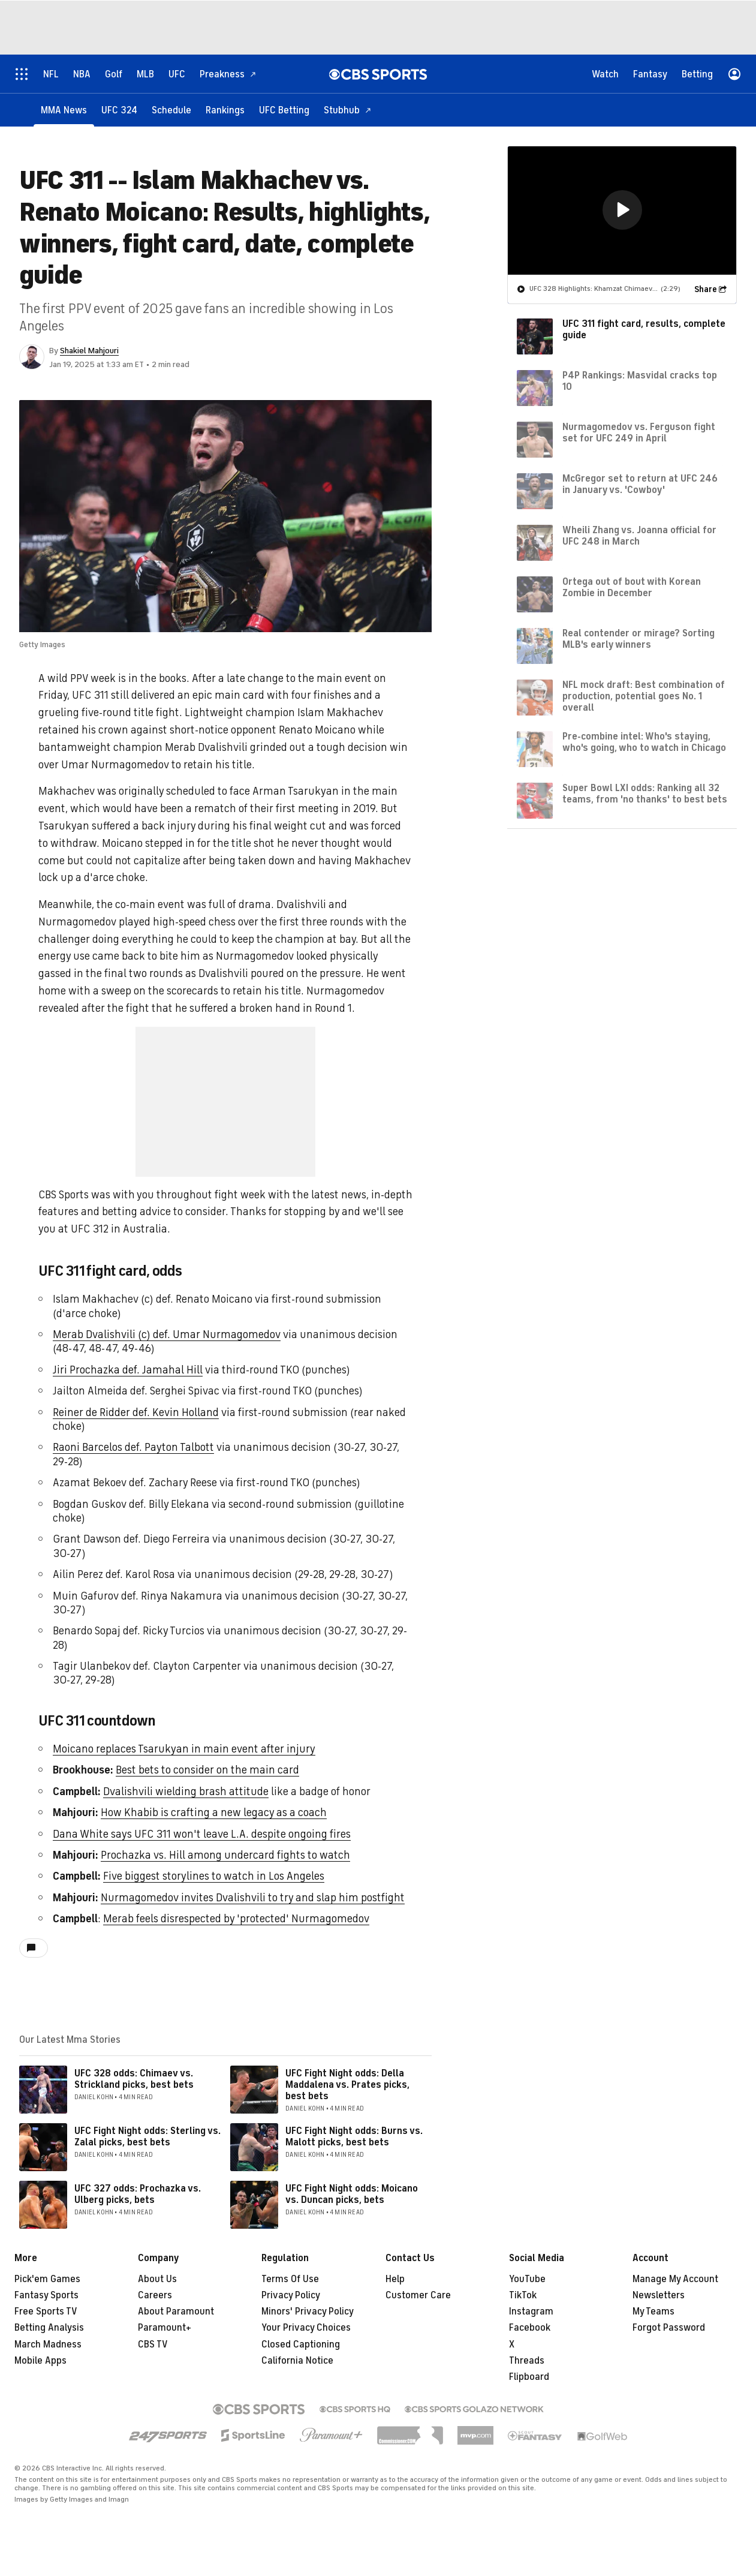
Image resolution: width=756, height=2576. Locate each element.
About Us (157, 2279)
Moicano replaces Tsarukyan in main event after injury (184, 1749)
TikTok (523, 2295)
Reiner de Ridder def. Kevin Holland (136, 1412)
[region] (622, 210)
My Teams (653, 2312)
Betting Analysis (49, 2328)
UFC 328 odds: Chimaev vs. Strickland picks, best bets (134, 2079)
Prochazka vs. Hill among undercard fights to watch (225, 1855)
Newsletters (658, 2295)
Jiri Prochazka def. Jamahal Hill (128, 1369)
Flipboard (529, 2377)
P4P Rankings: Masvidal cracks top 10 (639, 380)
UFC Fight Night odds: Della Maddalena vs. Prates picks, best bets (347, 2084)
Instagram (531, 2312)
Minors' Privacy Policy (307, 2312)
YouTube (527, 2279)
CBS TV (153, 2344)
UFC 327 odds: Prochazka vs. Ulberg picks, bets (137, 2194)
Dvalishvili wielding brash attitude (186, 1791)
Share (705, 289)
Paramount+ (164, 2328)
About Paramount (176, 2312)
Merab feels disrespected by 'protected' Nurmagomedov (236, 1918)
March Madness (48, 2344)
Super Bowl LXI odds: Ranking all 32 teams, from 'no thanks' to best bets (644, 793)
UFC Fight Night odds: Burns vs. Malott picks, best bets (354, 2136)
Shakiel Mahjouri (89, 350)
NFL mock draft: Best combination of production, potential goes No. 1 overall (643, 695)
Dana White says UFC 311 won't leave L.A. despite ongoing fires (202, 1834)
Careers (155, 2295)
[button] (622, 209)
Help (395, 2279)
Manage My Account (675, 2279)
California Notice (297, 2361)
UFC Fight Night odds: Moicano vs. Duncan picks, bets (351, 2194)
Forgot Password (668, 2328)
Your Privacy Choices (306, 2328)
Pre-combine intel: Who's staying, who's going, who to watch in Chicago (644, 741)
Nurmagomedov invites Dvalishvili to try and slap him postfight (253, 1897)
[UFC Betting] (284, 109)
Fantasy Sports (46, 2295)
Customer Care (418, 2295)
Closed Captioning (300, 2344)
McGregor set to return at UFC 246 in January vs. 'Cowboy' (640, 483)
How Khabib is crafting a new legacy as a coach (214, 1812)
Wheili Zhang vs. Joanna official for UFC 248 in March (639, 535)
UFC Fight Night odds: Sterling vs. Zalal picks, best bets (147, 2136)
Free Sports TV (45, 2312)
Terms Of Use (290, 2279)
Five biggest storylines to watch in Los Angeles (213, 1876)
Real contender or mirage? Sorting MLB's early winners (638, 638)
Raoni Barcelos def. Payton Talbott (133, 1447)
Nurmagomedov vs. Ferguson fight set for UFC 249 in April (638, 432)
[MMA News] (64, 109)
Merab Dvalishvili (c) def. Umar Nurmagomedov (167, 1334)
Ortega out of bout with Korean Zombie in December (631, 587)
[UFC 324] (119, 109)
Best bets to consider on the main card (207, 1770)
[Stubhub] (348, 109)
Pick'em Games (47, 2279)
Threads (526, 2361)
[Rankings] (225, 109)
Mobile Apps (40, 2361)
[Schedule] (171, 109)
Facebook (529, 2328)
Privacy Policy (290, 2295)
